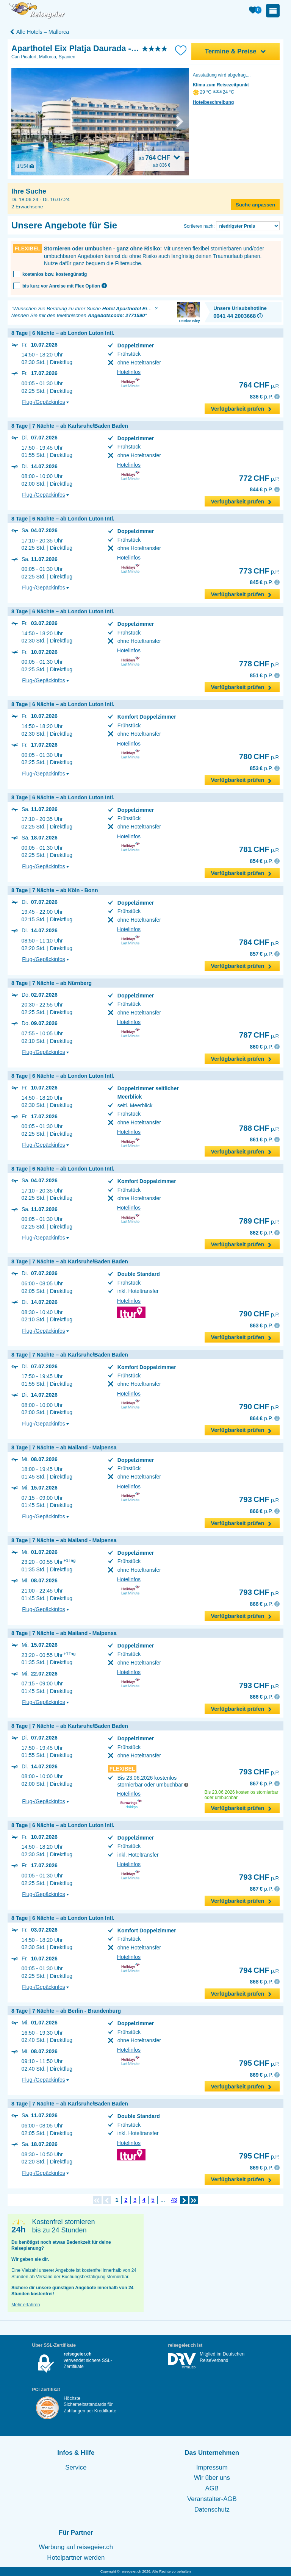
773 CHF (254, 571)
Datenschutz (212, 2509)
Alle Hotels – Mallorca (39, 32)
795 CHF (254, 2063)
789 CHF (254, 1221)
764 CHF (254, 385)
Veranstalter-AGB (212, 2499)
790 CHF (254, 1314)
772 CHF (254, 478)
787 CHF (254, 1035)
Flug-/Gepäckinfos (45, 402)
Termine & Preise (235, 51)
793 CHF (254, 1499)
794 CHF (254, 1970)
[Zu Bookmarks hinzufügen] (180, 49)
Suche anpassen (255, 205)
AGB (212, 2488)
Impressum (212, 2467)
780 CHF (254, 756)
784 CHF (254, 942)
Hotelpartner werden (76, 2557)
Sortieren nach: (199, 226)
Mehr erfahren (25, 2304)
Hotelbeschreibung (213, 102)
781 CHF (254, 849)
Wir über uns (212, 2477)
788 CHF (254, 1128)
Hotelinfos (129, 372)
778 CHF (254, 664)
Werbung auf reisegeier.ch (76, 2547)
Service (75, 2467)
